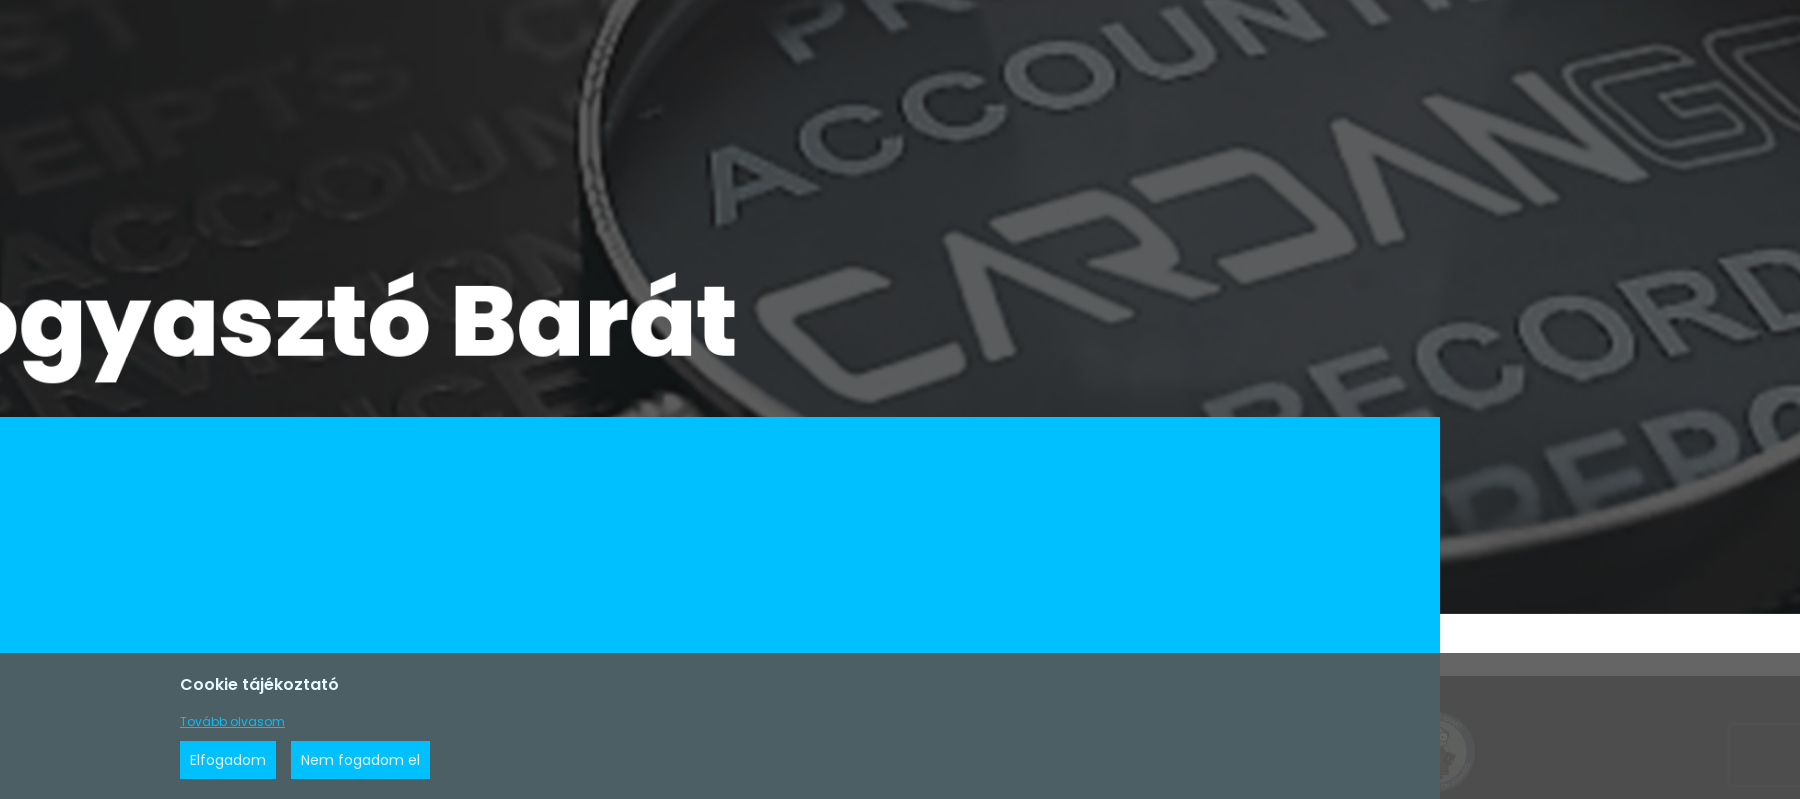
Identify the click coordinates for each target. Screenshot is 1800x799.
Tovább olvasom (232, 721)
